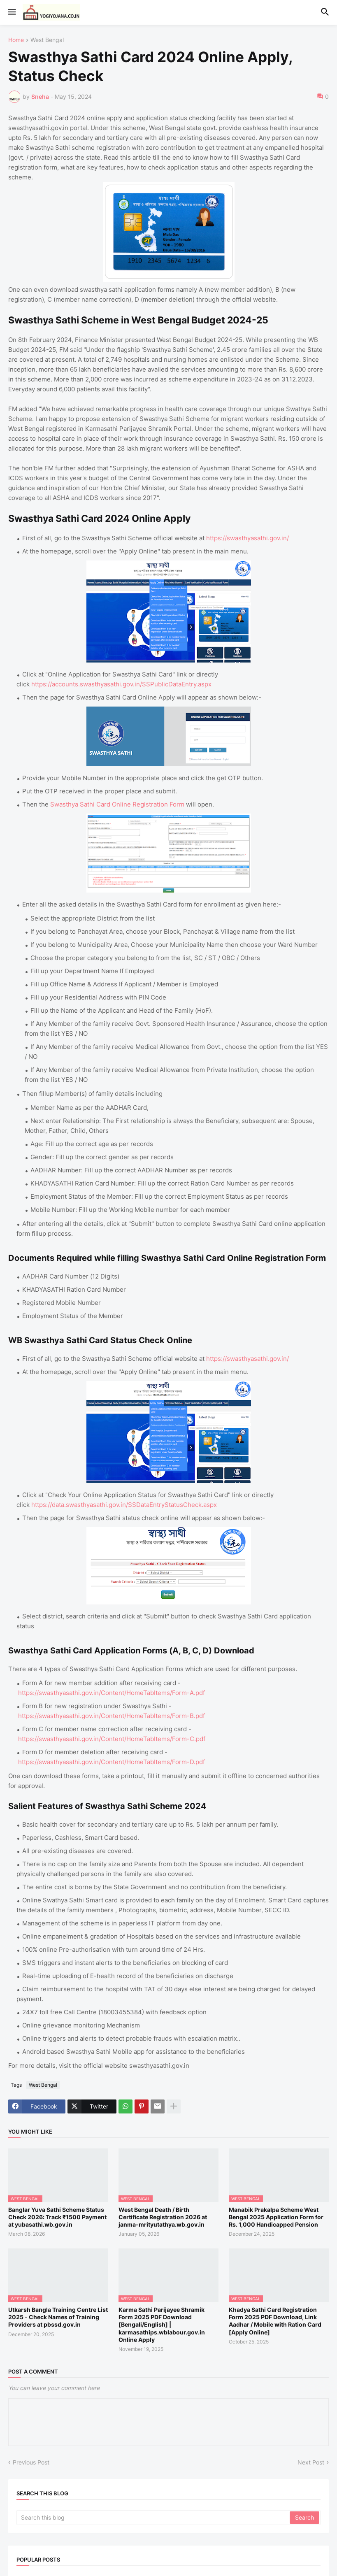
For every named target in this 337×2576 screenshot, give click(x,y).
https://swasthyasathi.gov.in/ (247, 538)
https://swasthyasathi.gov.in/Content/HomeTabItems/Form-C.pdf (111, 1739)
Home (16, 40)
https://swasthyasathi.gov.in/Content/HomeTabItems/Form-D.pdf (111, 1762)
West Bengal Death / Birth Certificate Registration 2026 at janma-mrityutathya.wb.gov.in (163, 2217)
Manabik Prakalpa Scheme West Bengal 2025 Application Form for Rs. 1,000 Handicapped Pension (276, 2217)
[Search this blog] (154, 2517)
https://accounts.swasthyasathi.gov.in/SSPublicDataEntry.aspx (121, 684)
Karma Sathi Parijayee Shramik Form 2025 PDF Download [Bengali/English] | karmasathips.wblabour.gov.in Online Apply (162, 2324)
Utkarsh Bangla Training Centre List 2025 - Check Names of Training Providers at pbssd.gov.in (58, 2317)
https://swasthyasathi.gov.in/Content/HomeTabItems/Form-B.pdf (111, 1716)
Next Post (310, 2462)
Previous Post (31, 2462)
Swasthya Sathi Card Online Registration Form (117, 804)
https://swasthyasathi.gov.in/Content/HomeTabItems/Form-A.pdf (111, 1693)
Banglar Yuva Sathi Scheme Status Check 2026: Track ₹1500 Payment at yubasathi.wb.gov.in (57, 2217)
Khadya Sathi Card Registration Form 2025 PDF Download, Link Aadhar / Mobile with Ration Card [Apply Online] (275, 2321)
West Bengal (47, 40)
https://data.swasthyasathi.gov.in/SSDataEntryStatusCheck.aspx (124, 1505)
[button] (11, 12)
